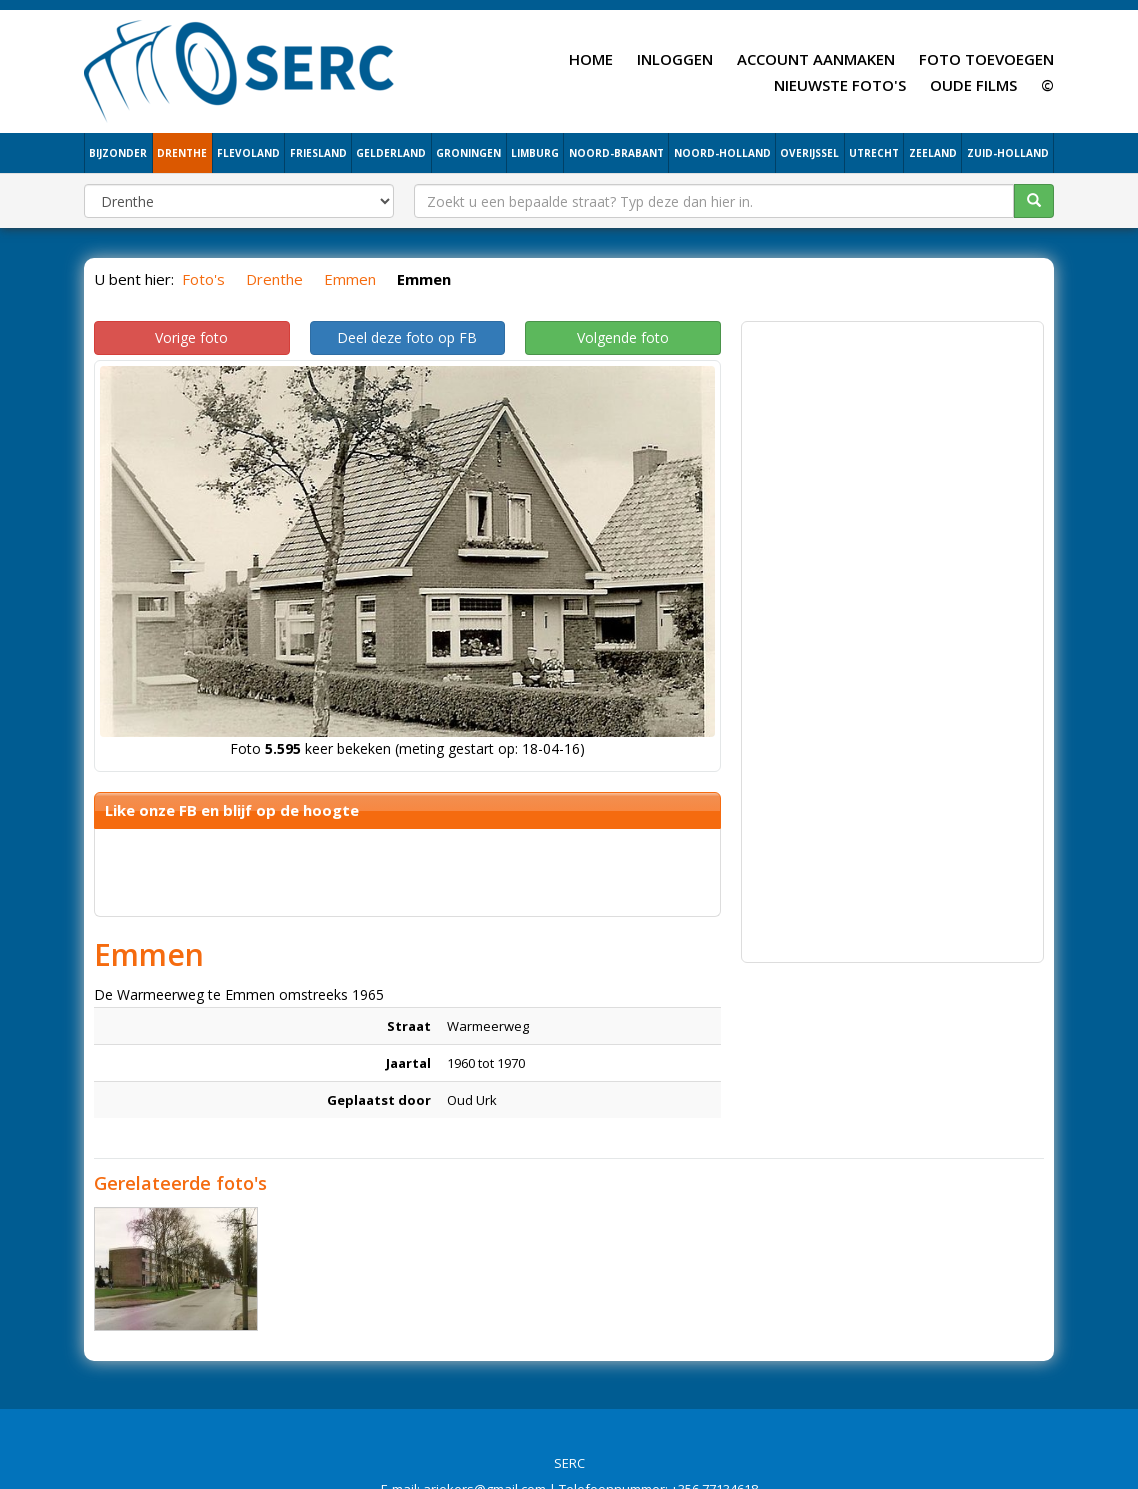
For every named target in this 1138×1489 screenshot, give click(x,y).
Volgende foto (623, 337)
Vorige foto (191, 337)
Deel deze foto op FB (407, 337)
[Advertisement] (892, 632)
